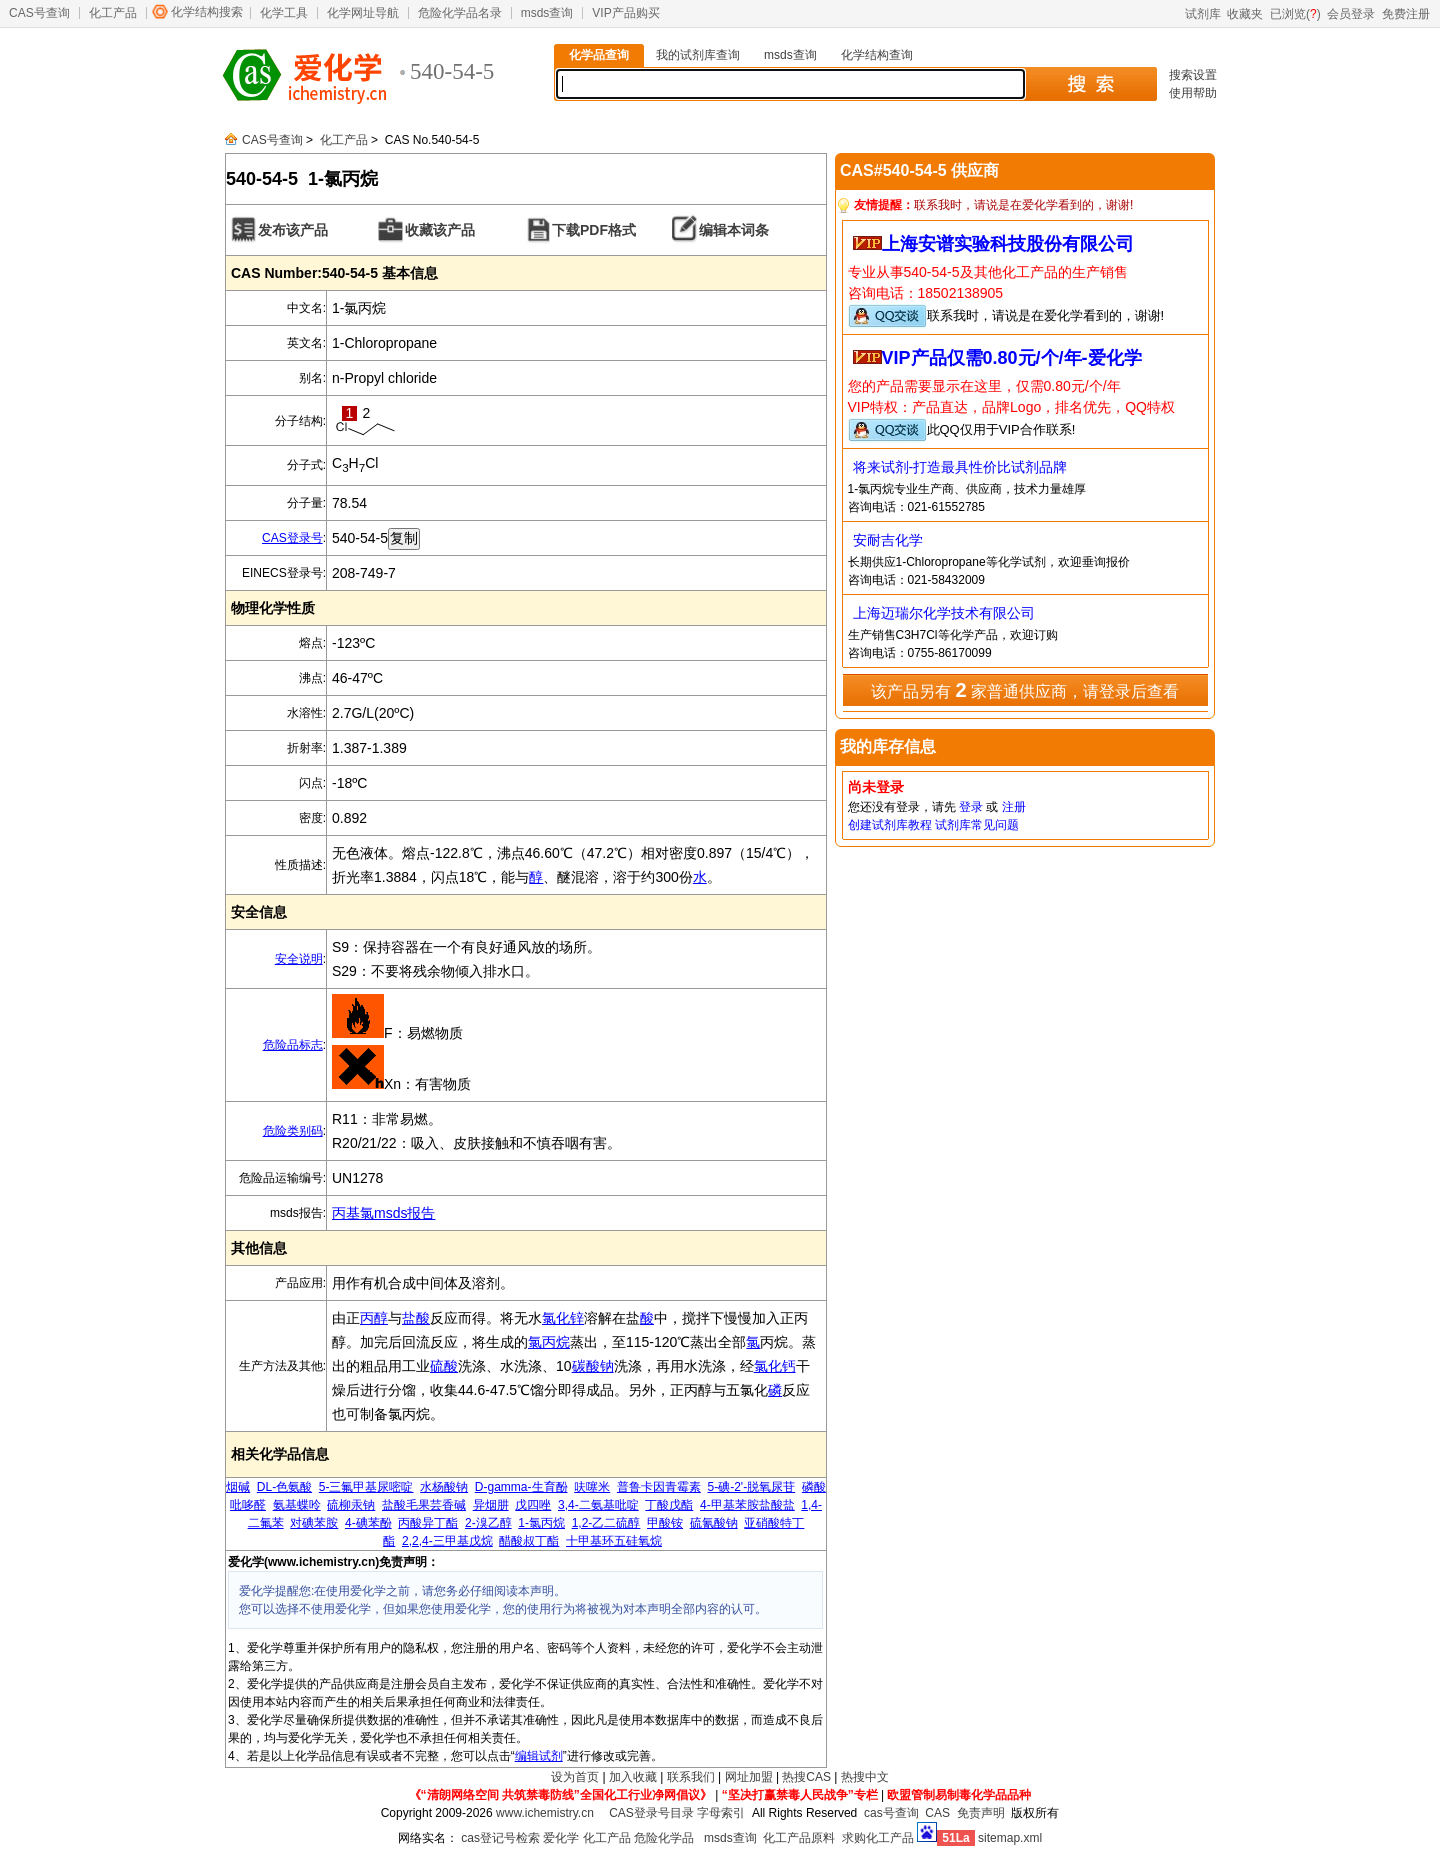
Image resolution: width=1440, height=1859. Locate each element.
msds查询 (547, 13)
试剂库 (1203, 14)
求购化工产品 (878, 1838)
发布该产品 (293, 230)
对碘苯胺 (314, 1523)
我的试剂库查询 (698, 55)
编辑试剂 (539, 1756)
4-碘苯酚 (368, 1523)
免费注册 (1406, 14)
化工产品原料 (799, 1838)
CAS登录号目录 (651, 1813)
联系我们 (691, 1777)
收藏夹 (1245, 14)
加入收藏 (633, 1777)
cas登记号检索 (500, 1838)
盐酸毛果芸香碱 (424, 1505)
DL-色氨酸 (284, 1487)
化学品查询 (599, 55)
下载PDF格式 (594, 230)
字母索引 (721, 1813)
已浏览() (1295, 14)
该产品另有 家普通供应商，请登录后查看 (1025, 690)
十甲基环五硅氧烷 (614, 1541)
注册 (1014, 807)
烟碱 (238, 1487)
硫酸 (444, 1366)
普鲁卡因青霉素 (659, 1487)
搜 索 (1090, 84)
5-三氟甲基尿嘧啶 (366, 1487)
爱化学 (561, 1838)
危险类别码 (293, 1131)
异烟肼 (491, 1505)
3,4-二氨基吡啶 (598, 1505)
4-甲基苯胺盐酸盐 (747, 1505)
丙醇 (374, 1318)
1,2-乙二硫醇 (606, 1523)
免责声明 (981, 1813)
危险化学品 (664, 1838)
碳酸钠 (593, 1366)
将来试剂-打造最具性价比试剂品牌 (960, 467)
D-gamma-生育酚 (521, 1487)
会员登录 (1351, 14)
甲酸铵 (665, 1523)
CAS (937, 1813)
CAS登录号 (292, 538)
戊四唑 (533, 1505)
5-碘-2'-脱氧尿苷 (752, 1487)
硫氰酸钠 (714, 1523)
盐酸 (416, 1318)
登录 (971, 807)
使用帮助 (1193, 93)
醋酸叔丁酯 (529, 1541)
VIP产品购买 (625, 13)
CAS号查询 (39, 13)
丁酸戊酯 (669, 1505)
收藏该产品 (440, 230)
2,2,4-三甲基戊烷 (447, 1541)
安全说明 (299, 959)
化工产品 (113, 13)
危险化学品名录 (460, 13)
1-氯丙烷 (541, 1523)
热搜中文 (865, 1777)
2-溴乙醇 (488, 1523)
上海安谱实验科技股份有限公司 (1008, 244)
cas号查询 (891, 1813)
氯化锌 (563, 1318)
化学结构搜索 (207, 12)
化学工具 (284, 13)
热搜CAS (806, 1777)
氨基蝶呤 (297, 1505)
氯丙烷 (549, 1342)
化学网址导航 (363, 13)
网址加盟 (749, 1777)
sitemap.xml (1010, 1838)
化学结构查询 (877, 55)
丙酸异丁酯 (428, 1523)
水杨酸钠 (444, 1487)
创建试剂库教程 (890, 825)
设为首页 (575, 1777)
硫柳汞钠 (351, 1505)
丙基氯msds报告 (383, 1213)
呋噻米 (592, 1487)
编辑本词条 (734, 230)
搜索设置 (1193, 75)
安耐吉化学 (888, 540)
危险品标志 (293, 1045)
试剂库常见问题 (977, 825)
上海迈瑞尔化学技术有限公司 (944, 613)
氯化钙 (775, 1366)
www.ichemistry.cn (545, 1813)
